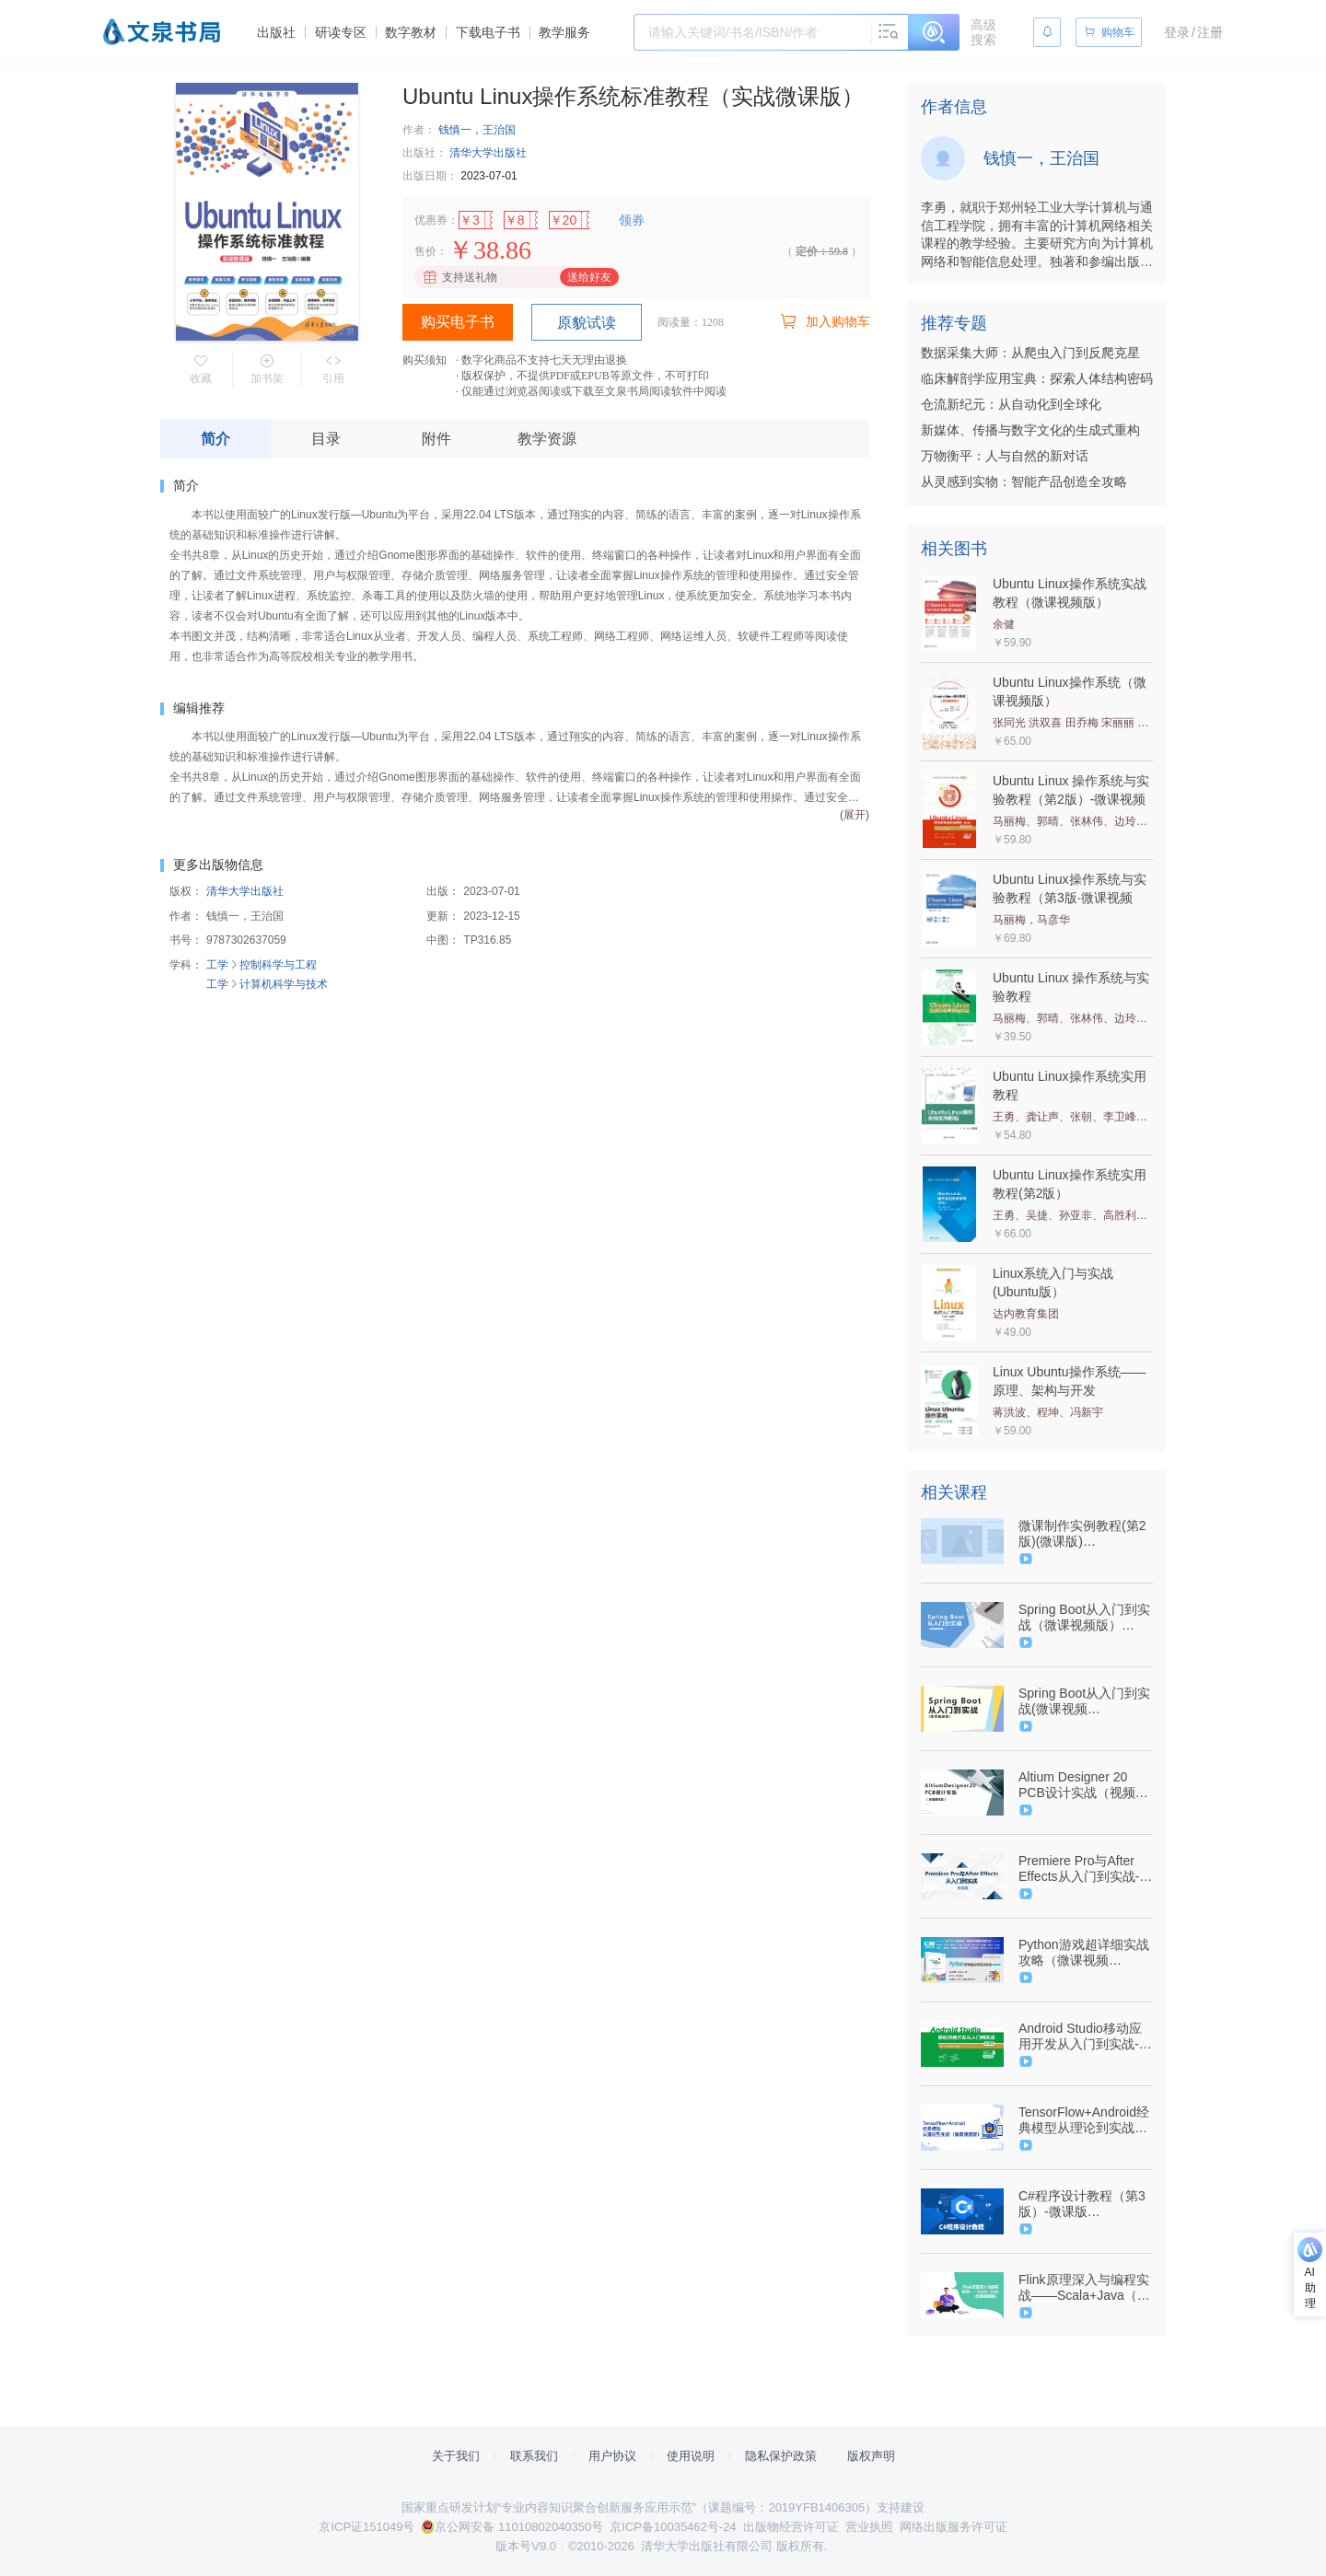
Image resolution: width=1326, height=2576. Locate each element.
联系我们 (534, 2456)
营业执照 (869, 2527)
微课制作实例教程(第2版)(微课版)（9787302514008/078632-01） (1083, 1533)
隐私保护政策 (781, 2456)
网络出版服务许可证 (953, 2527)
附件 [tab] (436, 439)
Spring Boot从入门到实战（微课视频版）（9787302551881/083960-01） (1084, 1617)
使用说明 (691, 2456)
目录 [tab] (326, 439)
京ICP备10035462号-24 (673, 2527)
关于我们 (456, 2456)
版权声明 (871, 2456)
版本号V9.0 (525, 2546)
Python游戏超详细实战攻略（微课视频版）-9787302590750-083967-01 (1083, 1952)
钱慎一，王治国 (477, 129)
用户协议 (612, 2456)
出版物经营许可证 (791, 2527)
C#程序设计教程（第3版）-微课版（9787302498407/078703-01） (1083, 2204)
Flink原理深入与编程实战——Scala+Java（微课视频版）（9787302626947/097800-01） (1084, 2287)
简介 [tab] (215, 439)
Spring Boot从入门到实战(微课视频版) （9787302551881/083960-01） (1084, 1701)
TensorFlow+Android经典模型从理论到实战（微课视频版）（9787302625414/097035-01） (1083, 2120)
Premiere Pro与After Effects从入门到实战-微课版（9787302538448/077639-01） (1085, 1869)
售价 (425, 251)
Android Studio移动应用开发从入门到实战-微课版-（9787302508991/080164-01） (1085, 2036)
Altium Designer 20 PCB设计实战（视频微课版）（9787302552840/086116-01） (1083, 1785)
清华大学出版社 (488, 152)
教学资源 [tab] (547, 439)
